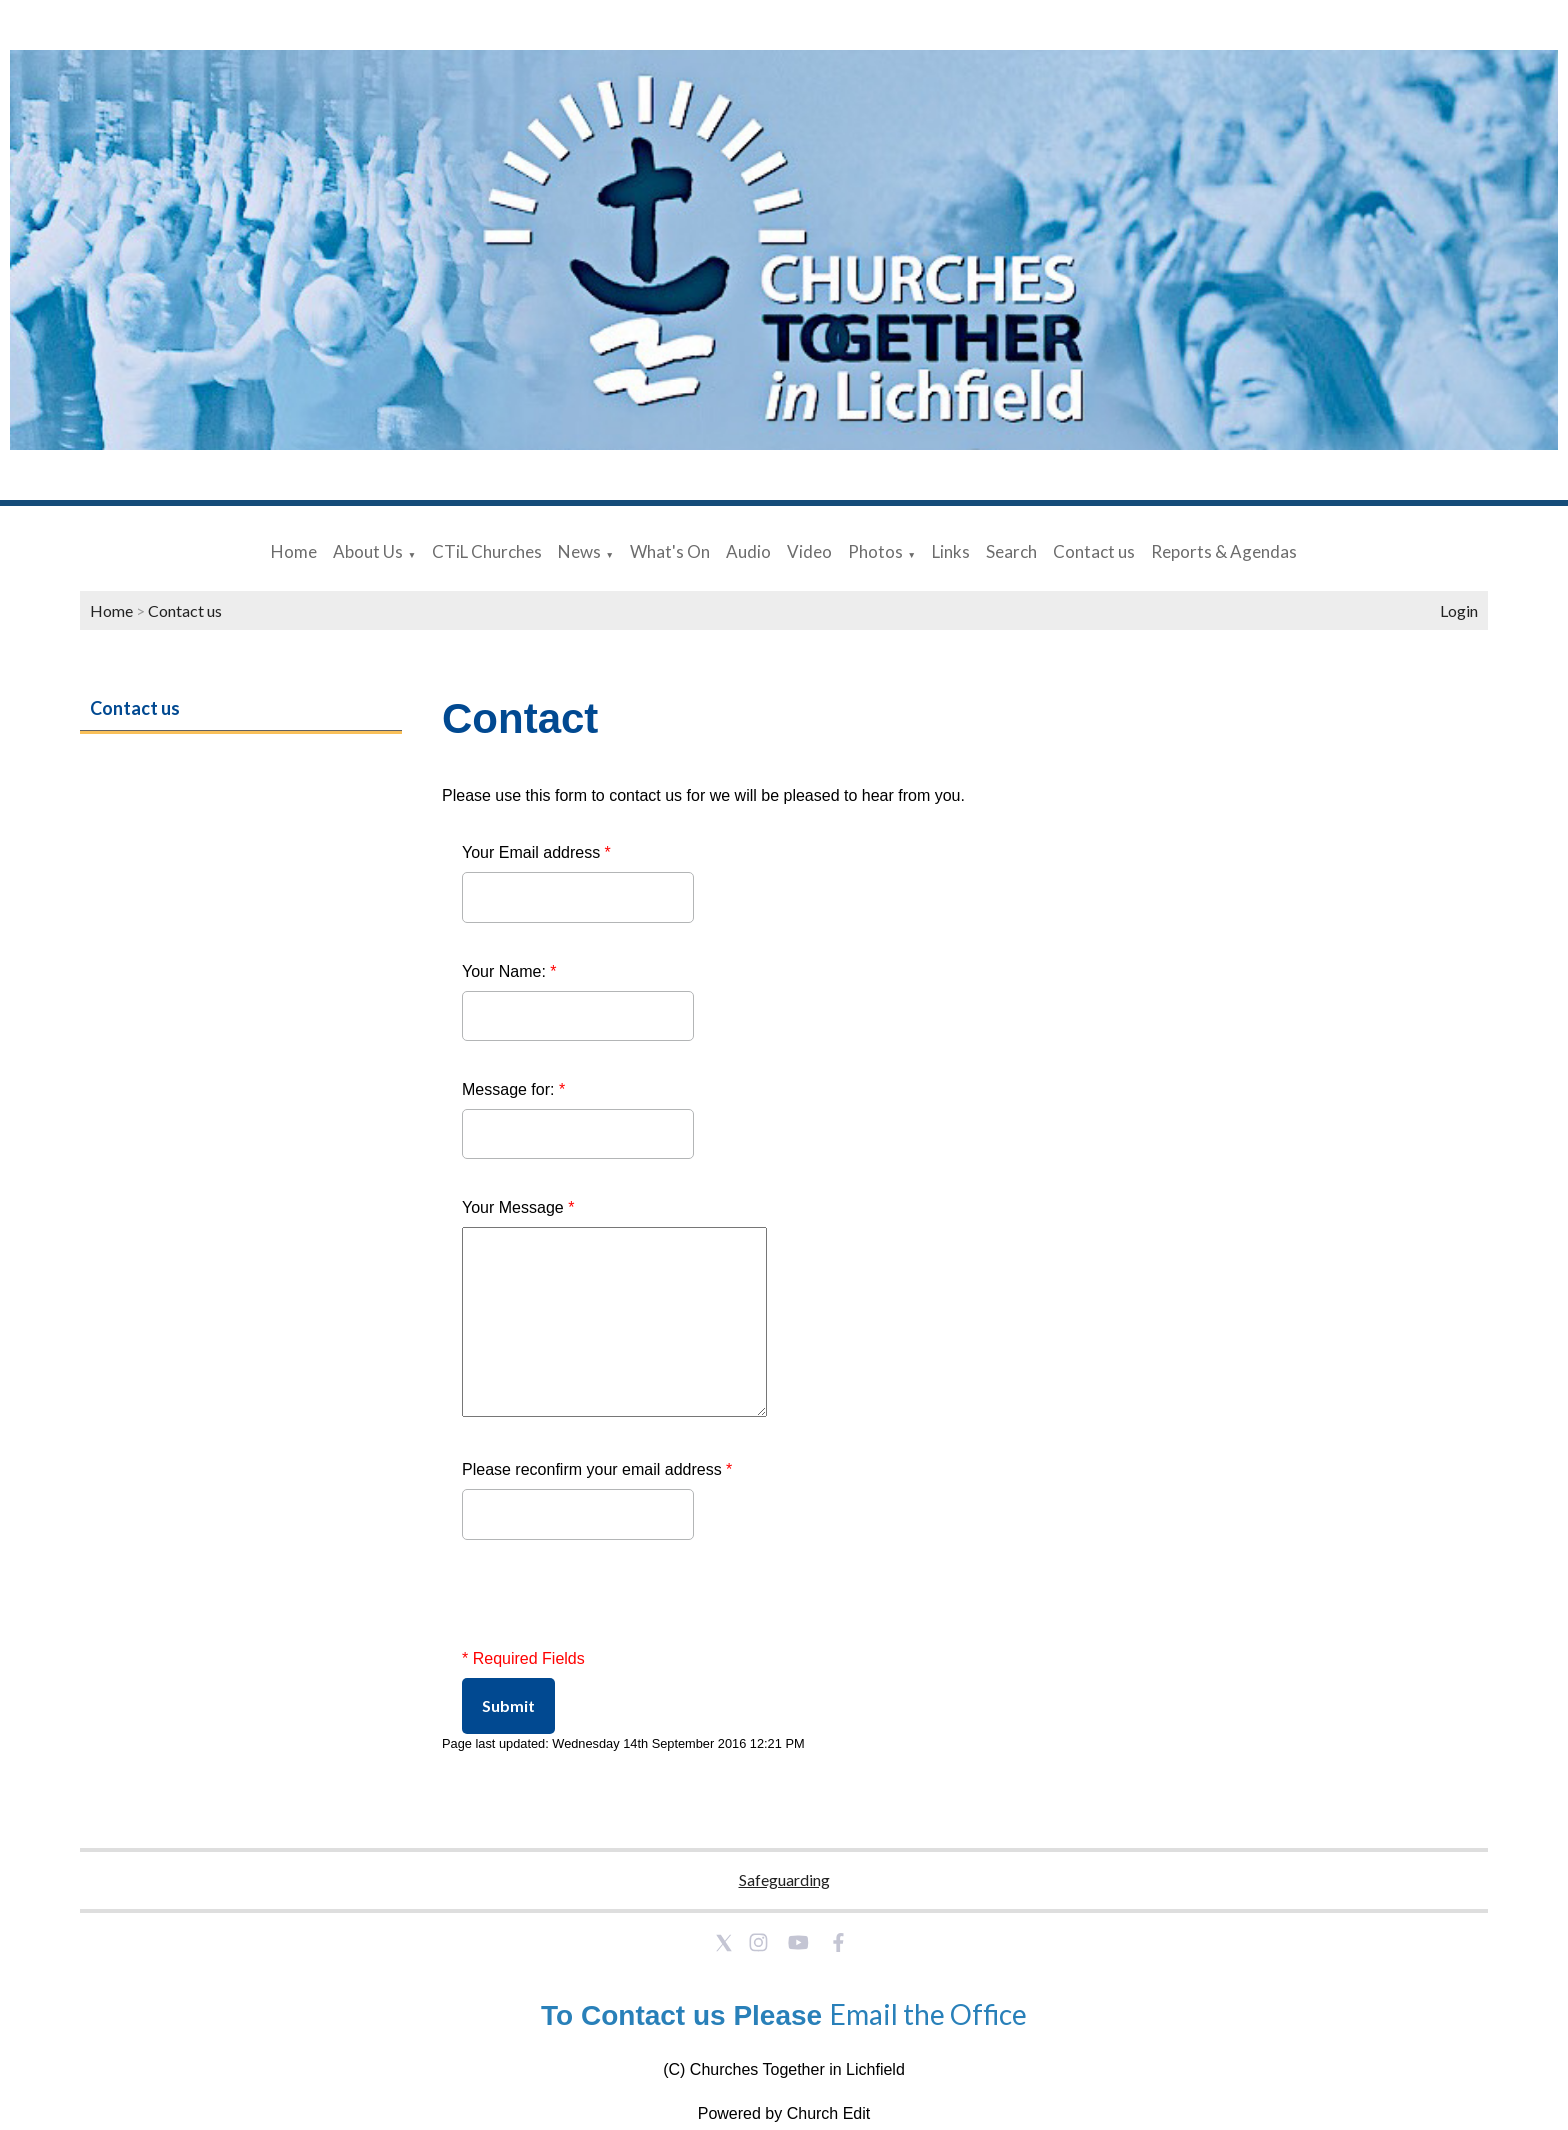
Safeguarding (784, 1879)
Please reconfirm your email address (597, 1469)
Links (951, 551)
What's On (670, 551)
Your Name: (509, 971)
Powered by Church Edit (784, 2113)
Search (1011, 551)
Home (294, 551)
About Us (368, 551)
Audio (748, 551)
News (579, 551)
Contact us (1094, 551)
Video (809, 551)
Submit (508, 1705)
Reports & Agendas (1224, 551)
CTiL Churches (487, 551)
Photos (875, 551)
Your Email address (536, 852)
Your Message (518, 1207)
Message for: (513, 1089)
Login (1459, 610)
